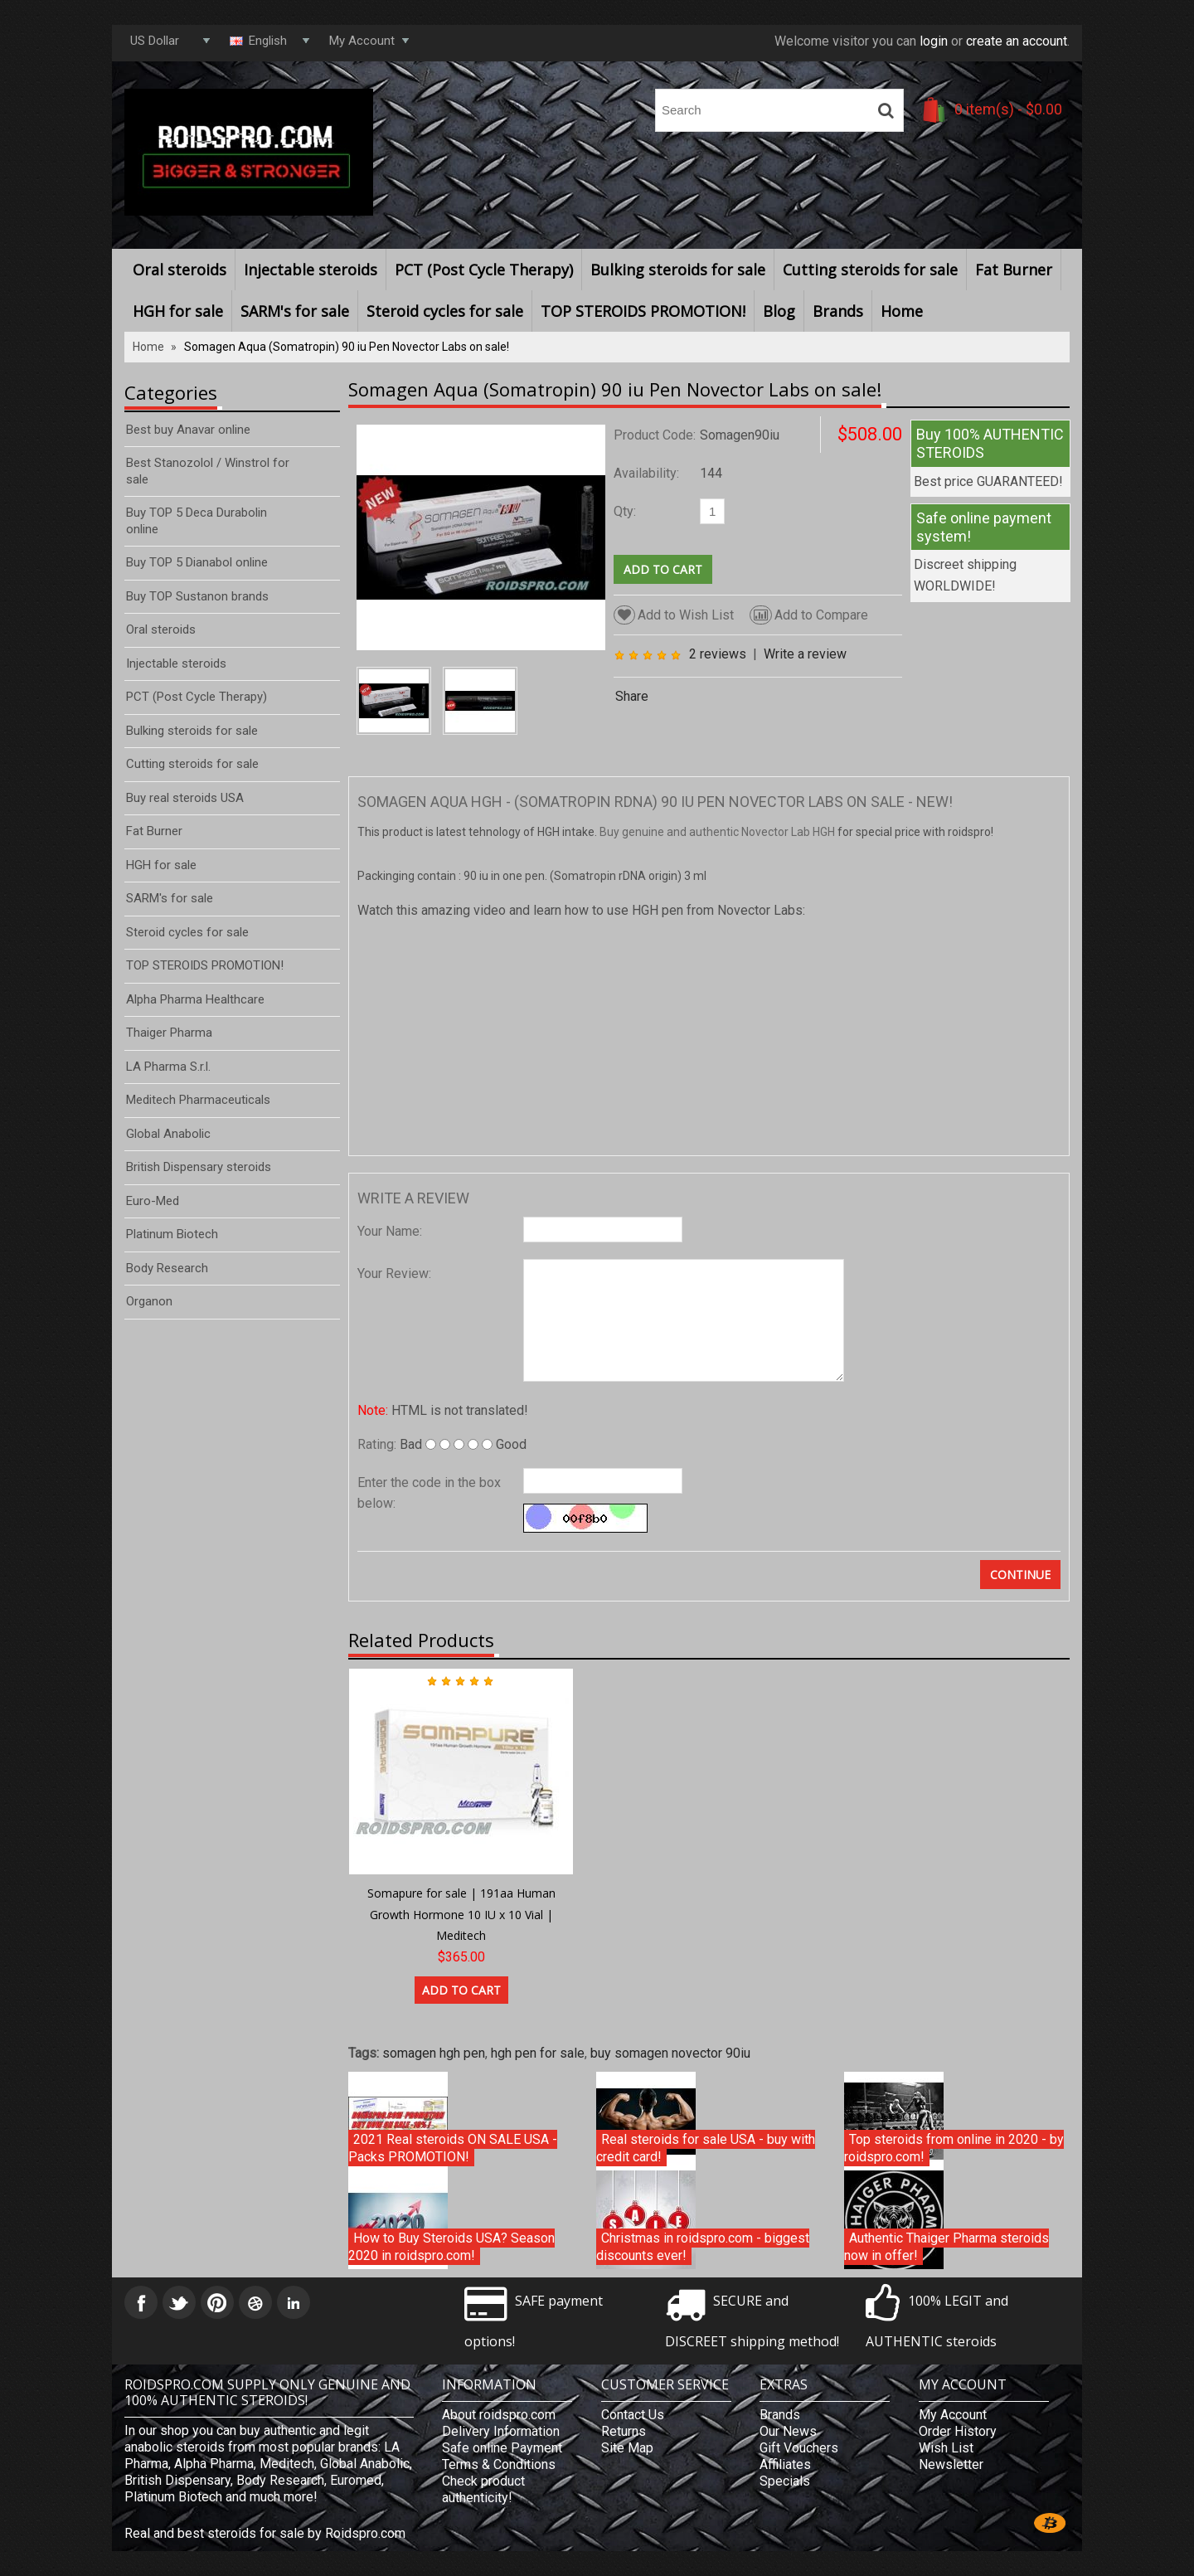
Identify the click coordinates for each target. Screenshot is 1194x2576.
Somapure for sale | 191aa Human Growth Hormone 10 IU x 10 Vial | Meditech (461, 1914)
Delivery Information (501, 2431)
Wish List (946, 2448)
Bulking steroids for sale (677, 269)
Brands (838, 311)
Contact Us (632, 2415)
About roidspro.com (499, 2415)
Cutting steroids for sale (870, 269)
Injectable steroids (310, 269)
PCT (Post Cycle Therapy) (484, 269)
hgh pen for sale (538, 2053)
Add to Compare (809, 615)
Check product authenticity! (483, 2489)
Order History (958, 2431)
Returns (623, 2431)
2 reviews (717, 654)
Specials (785, 2481)
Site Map (627, 2448)
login (934, 41)
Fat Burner (1013, 269)
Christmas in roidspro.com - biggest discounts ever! (702, 2247)
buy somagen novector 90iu (670, 2053)
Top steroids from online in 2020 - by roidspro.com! (954, 2148)
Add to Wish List (674, 615)
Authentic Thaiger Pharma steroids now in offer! (946, 2247)
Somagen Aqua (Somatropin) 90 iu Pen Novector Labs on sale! (346, 346)
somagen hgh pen (433, 2053)
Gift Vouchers (799, 2448)
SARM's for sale (294, 311)
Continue (1020, 1574)
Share (631, 696)
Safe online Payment (502, 2448)
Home (902, 311)
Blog (779, 311)
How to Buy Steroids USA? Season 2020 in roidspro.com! (451, 2247)
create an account (1016, 41)
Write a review (805, 654)
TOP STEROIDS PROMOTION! (643, 311)
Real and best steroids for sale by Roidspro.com (264, 2533)
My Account (953, 2415)
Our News (788, 2431)
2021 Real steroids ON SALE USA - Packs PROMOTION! (452, 2148)
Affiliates (785, 2464)
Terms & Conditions (499, 2464)
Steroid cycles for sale (444, 311)
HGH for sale (178, 311)
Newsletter (951, 2464)
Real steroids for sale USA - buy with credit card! (705, 2148)
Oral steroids (179, 269)
